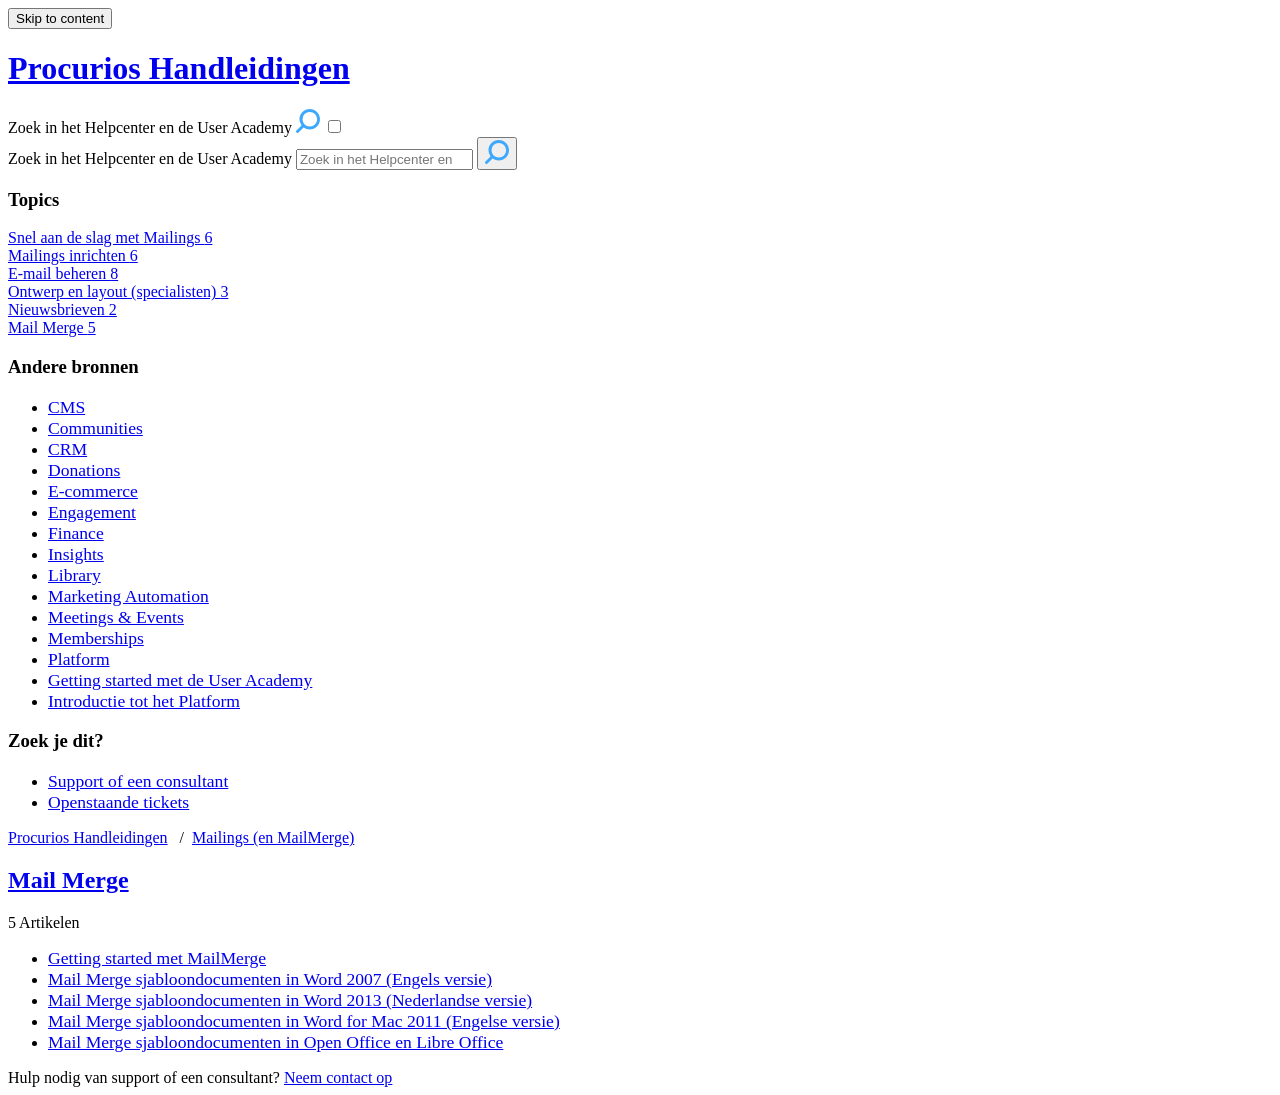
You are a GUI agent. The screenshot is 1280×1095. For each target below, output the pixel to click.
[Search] (384, 159)
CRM (67, 449)
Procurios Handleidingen (88, 837)
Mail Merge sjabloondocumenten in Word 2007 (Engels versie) (270, 979)
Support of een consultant (138, 781)
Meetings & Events (116, 617)
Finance (76, 533)
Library (74, 575)
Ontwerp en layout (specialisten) (118, 291)
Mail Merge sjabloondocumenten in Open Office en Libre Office (275, 1042)
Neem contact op (338, 1077)
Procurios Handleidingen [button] (179, 68)
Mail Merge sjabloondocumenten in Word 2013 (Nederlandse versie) (290, 1000)
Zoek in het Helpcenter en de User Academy (150, 158)
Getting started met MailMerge (157, 958)
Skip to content (60, 18)
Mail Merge (52, 327)
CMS (66, 407)
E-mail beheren (63, 273)
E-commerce (93, 491)
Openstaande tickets (118, 802)
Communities (95, 428)
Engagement (92, 512)
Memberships (96, 638)
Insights (76, 554)
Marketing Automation (128, 596)
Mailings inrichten (73, 255)
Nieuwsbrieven (62, 309)
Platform (79, 659)
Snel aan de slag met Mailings (110, 237)
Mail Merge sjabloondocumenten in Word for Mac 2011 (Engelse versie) (304, 1021)
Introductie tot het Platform (144, 701)
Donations (84, 470)
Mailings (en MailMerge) (273, 837)
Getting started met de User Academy (180, 680)
